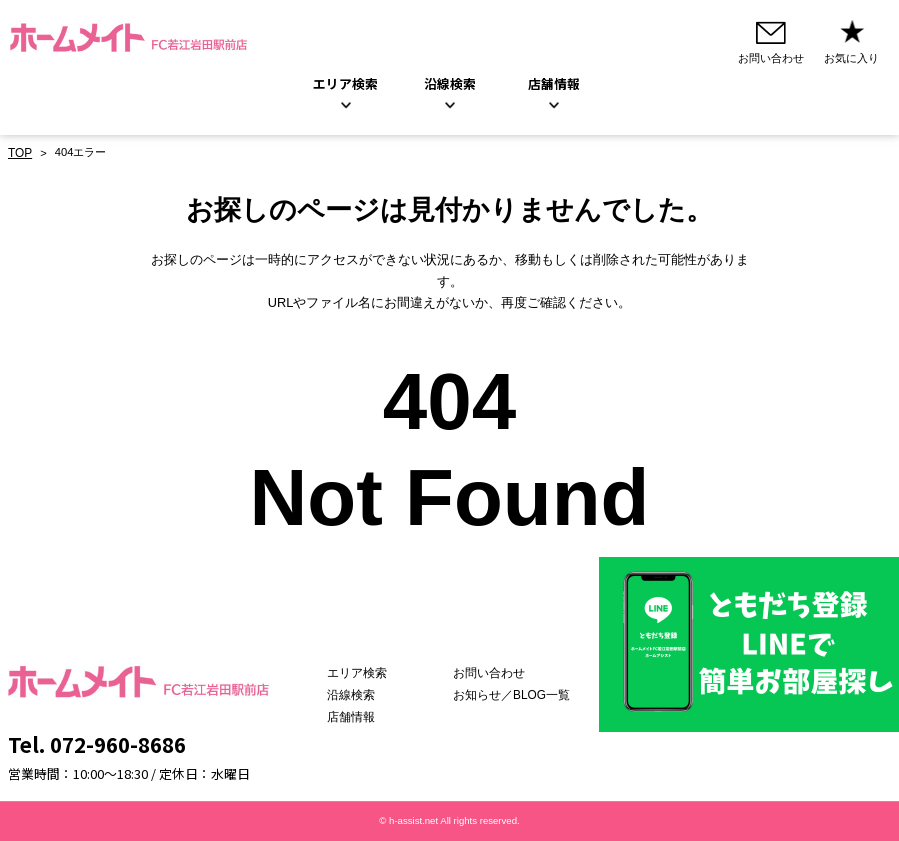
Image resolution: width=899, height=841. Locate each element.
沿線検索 (450, 84)
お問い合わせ (498, 673)
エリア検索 (345, 84)
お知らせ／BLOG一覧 (519, 695)
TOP (19, 153)
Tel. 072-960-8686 (97, 745)
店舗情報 (371, 717)
